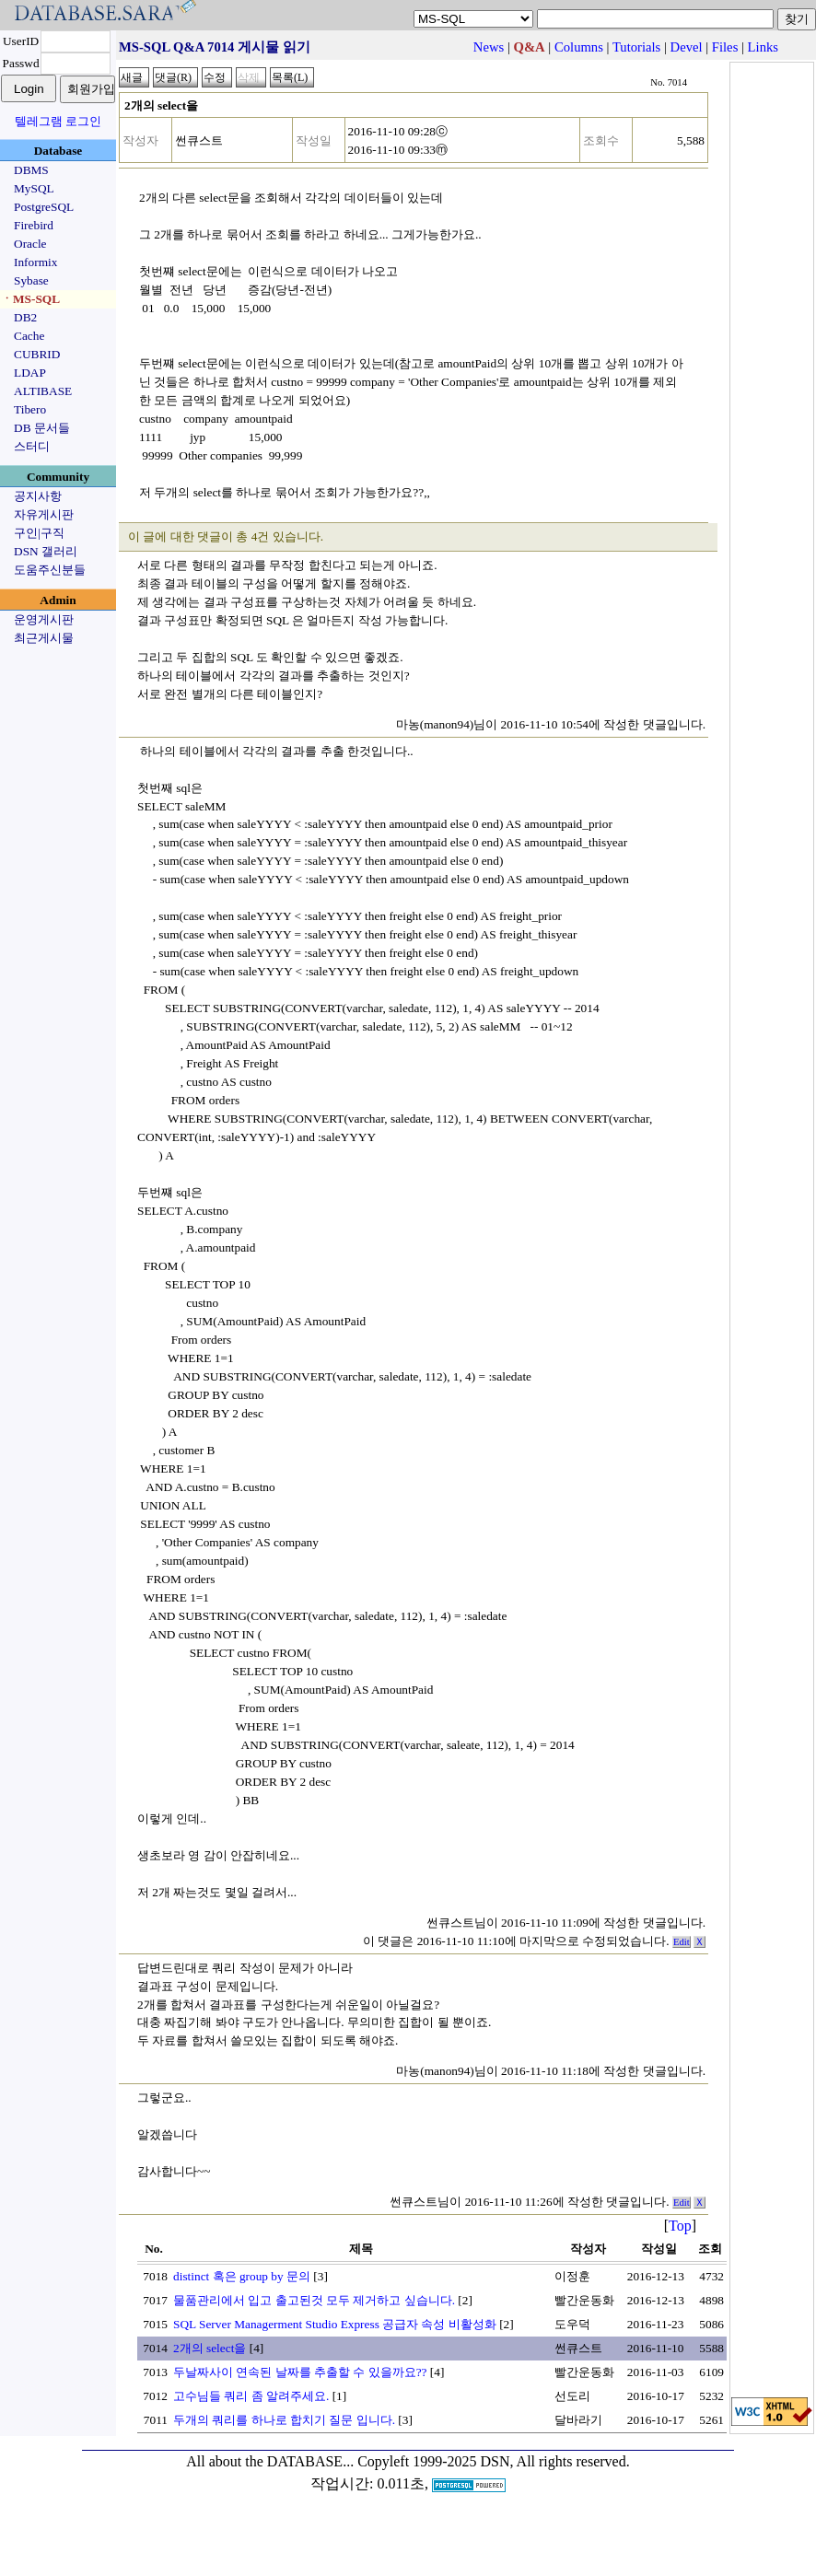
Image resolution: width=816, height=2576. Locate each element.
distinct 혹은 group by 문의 (241, 2276)
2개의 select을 (209, 2348)
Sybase (31, 280)
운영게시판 (44, 619)
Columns (578, 47)
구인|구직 (39, 533)
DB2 (25, 317)
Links (763, 47)
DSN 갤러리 (45, 551)
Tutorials (636, 47)
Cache (29, 336)
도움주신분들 (50, 570)
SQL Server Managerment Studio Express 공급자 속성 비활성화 (334, 2324)
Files (725, 47)
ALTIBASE (43, 391)
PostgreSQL (44, 207)
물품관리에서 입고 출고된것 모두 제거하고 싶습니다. (314, 2300)
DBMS (31, 170)
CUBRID (37, 354)
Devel (686, 47)
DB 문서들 (42, 428)
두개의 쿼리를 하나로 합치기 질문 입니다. (284, 2420)
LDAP (30, 372)
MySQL (34, 188)
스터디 (32, 446)
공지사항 (38, 496)
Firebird (33, 225)
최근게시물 (44, 638)
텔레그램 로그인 (58, 121)
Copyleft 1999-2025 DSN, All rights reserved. (493, 2461)
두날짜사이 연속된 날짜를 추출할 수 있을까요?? (300, 2372)
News (488, 47)
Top (680, 2225)
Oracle (30, 244)
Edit (681, 1942)
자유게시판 (44, 514)
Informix (35, 262)
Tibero (30, 409)
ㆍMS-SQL (30, 299)
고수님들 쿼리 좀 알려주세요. (251, 2396)
